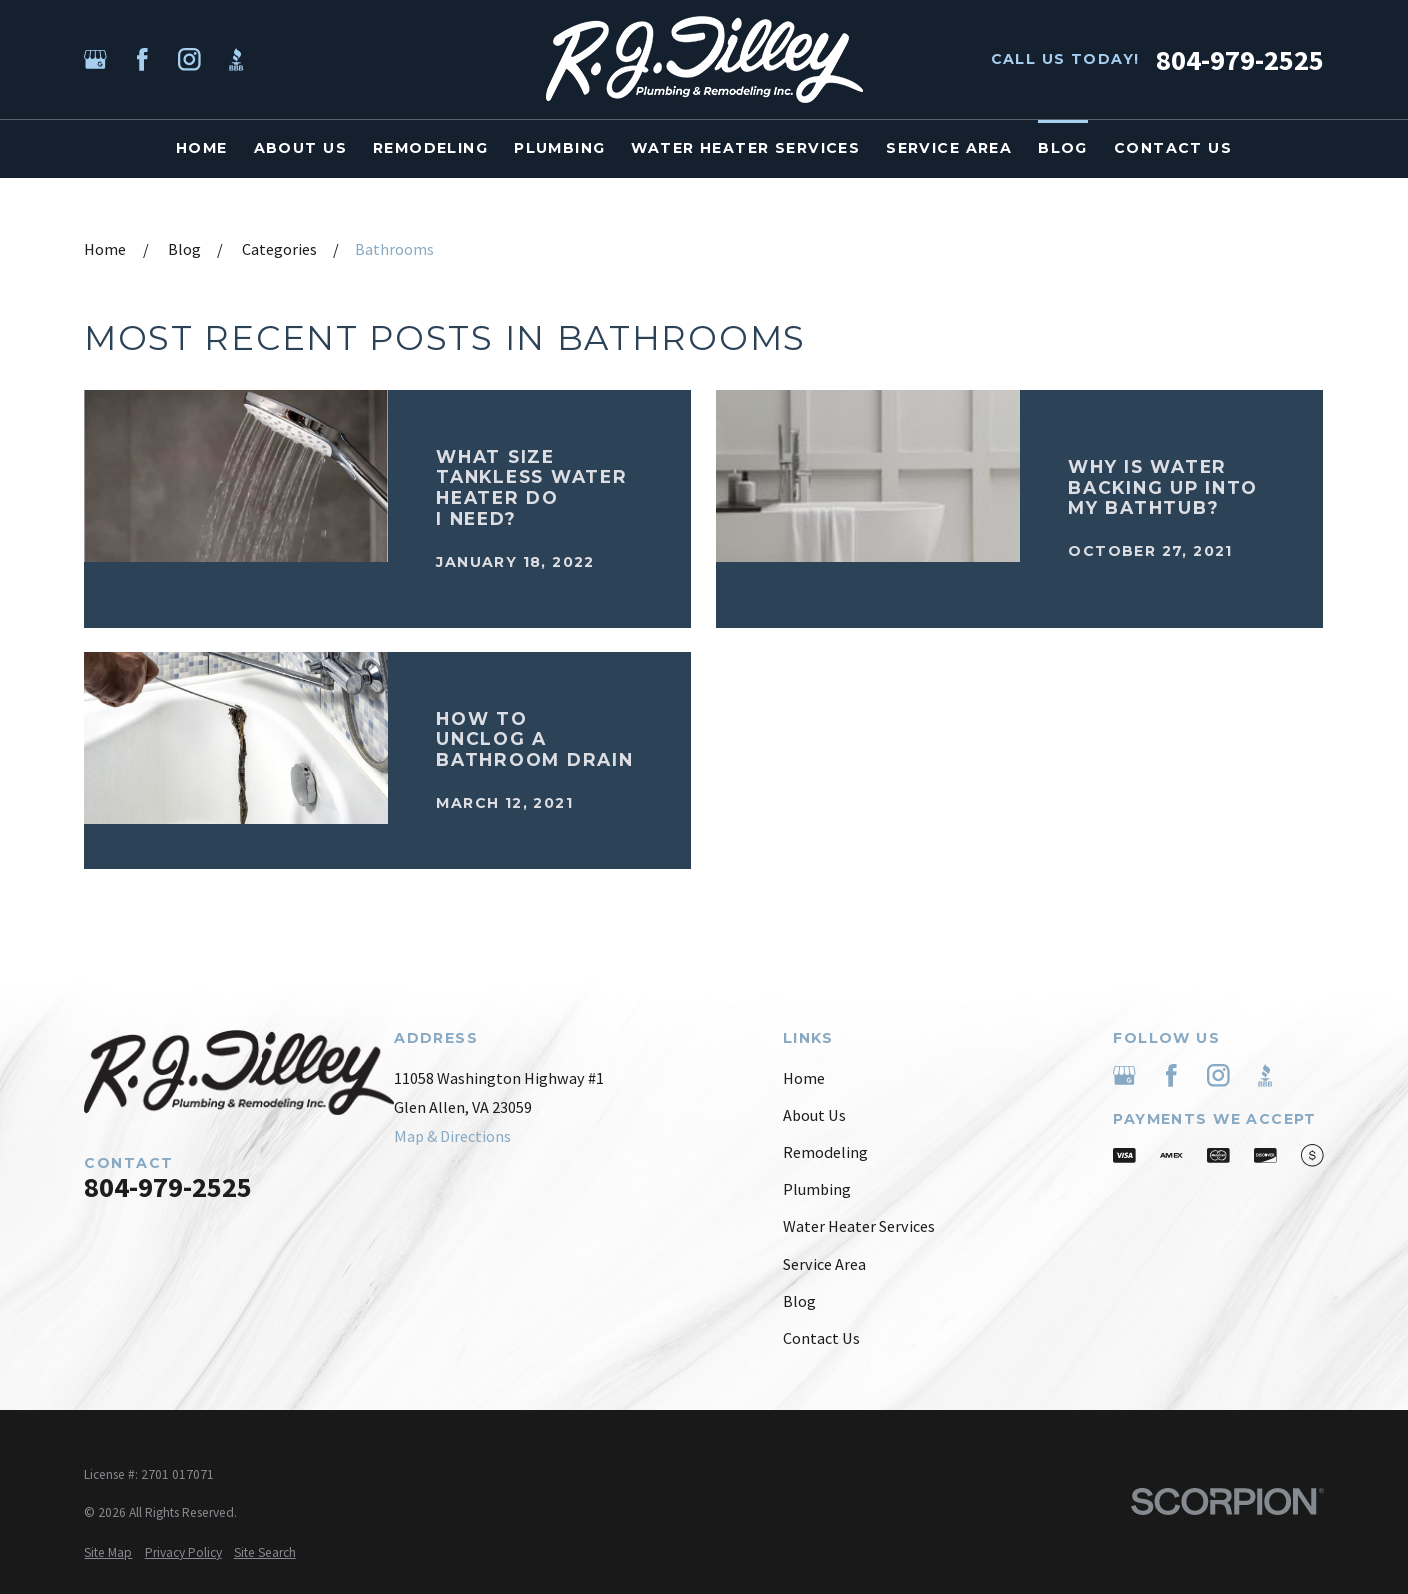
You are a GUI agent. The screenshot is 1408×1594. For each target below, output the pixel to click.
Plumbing (817, 1189)
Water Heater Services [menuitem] (745, 148)
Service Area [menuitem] (949, 148)
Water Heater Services (859, 1226)
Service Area (824, 1264)
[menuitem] (108, 1553)
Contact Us (821, 1338)
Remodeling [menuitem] (430, 148)
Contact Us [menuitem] (1173, 148)
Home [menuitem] (202, 148)
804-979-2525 (1240, 60)
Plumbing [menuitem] (559, 148)
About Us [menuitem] (300, 148)
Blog (799, 1301)
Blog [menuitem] (1063, 148)
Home (804, 1078)
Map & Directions (452, 1136)
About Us (814, 1115)
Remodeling (825, 1152)
